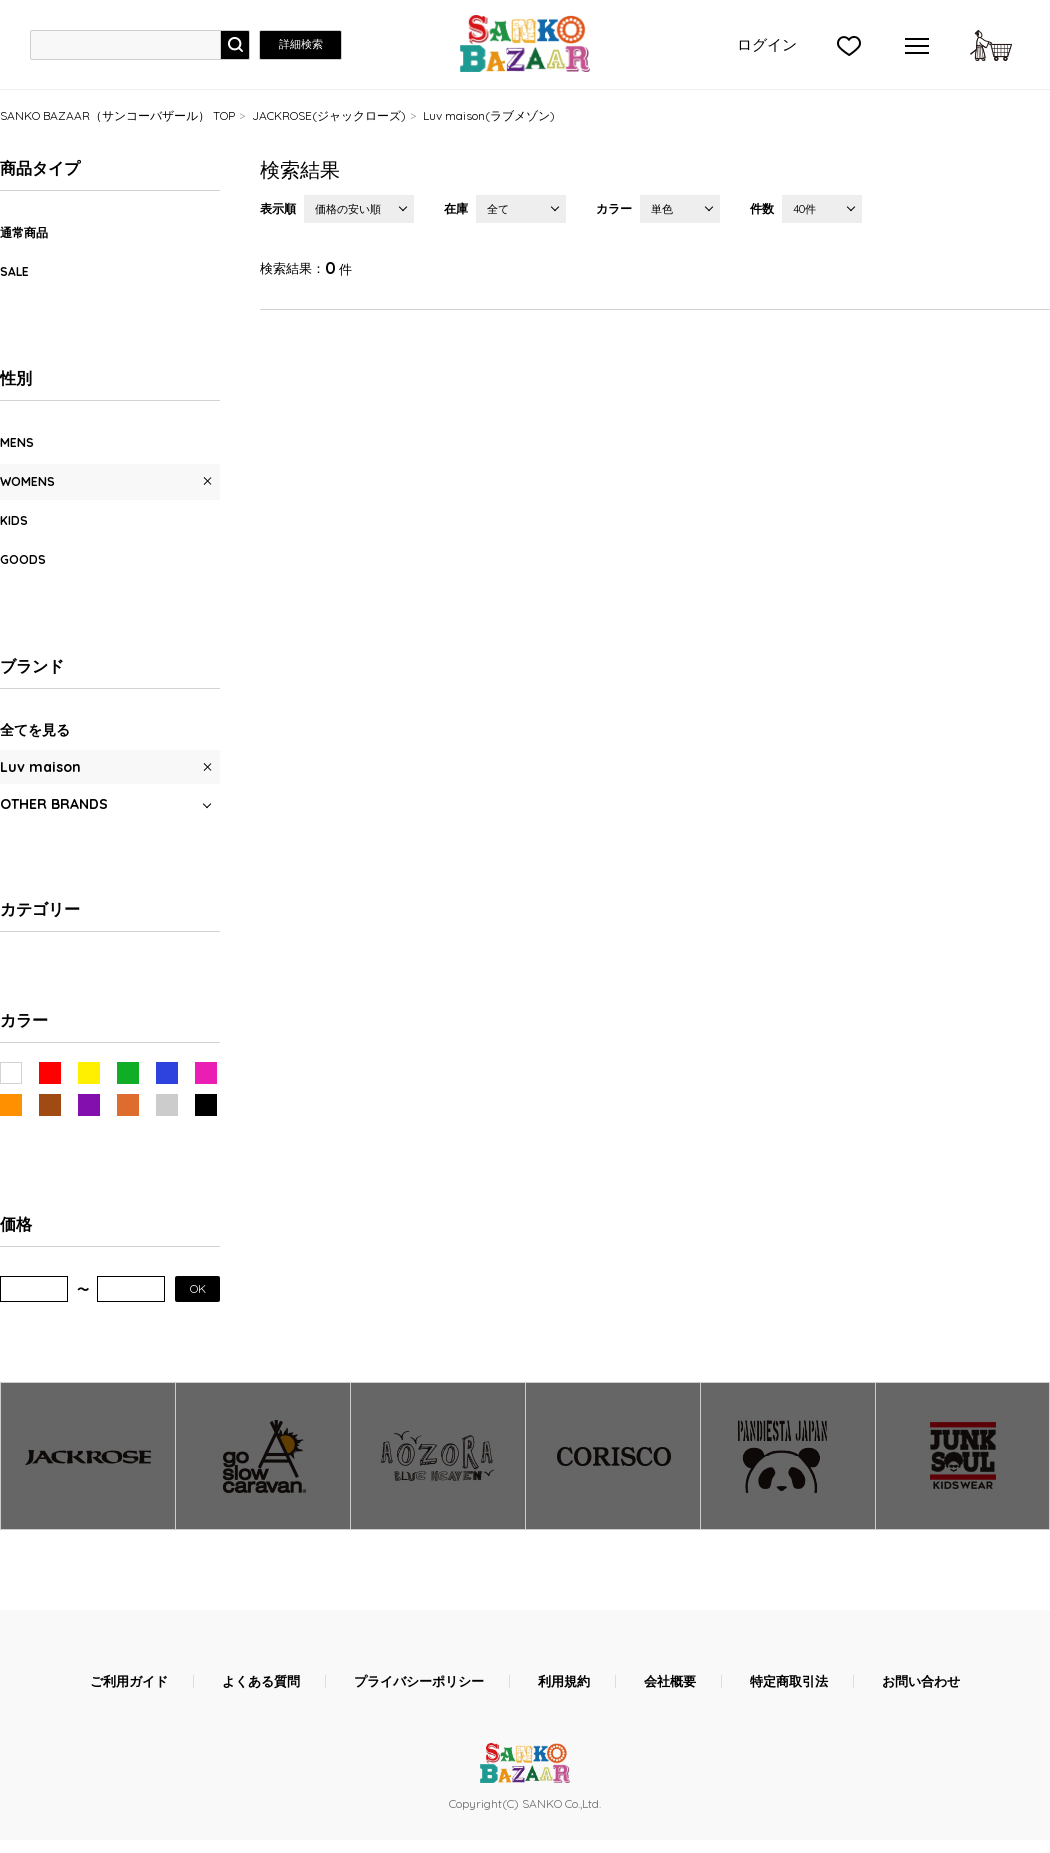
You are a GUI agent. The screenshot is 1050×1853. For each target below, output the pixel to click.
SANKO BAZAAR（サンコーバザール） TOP (117, 115)
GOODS (23, 559)
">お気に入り (849, 45)
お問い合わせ (921, 1681)
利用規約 (564, 1681)
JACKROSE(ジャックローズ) (329, 115)
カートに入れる (991, 45)
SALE (14, 271)
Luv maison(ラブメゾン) (489, 115)
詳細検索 (301, 44)
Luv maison (40, 767)
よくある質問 (261, 1681)
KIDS (14, 520)
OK (198, 1288)
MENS (17, 442)
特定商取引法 (789, 1681)
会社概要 (670, 1681)
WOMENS (27, 481)
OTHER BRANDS (54, 804)
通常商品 (24, 232)
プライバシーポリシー (419, 1681)
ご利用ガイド (129, 1681)
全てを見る (35, 730)
